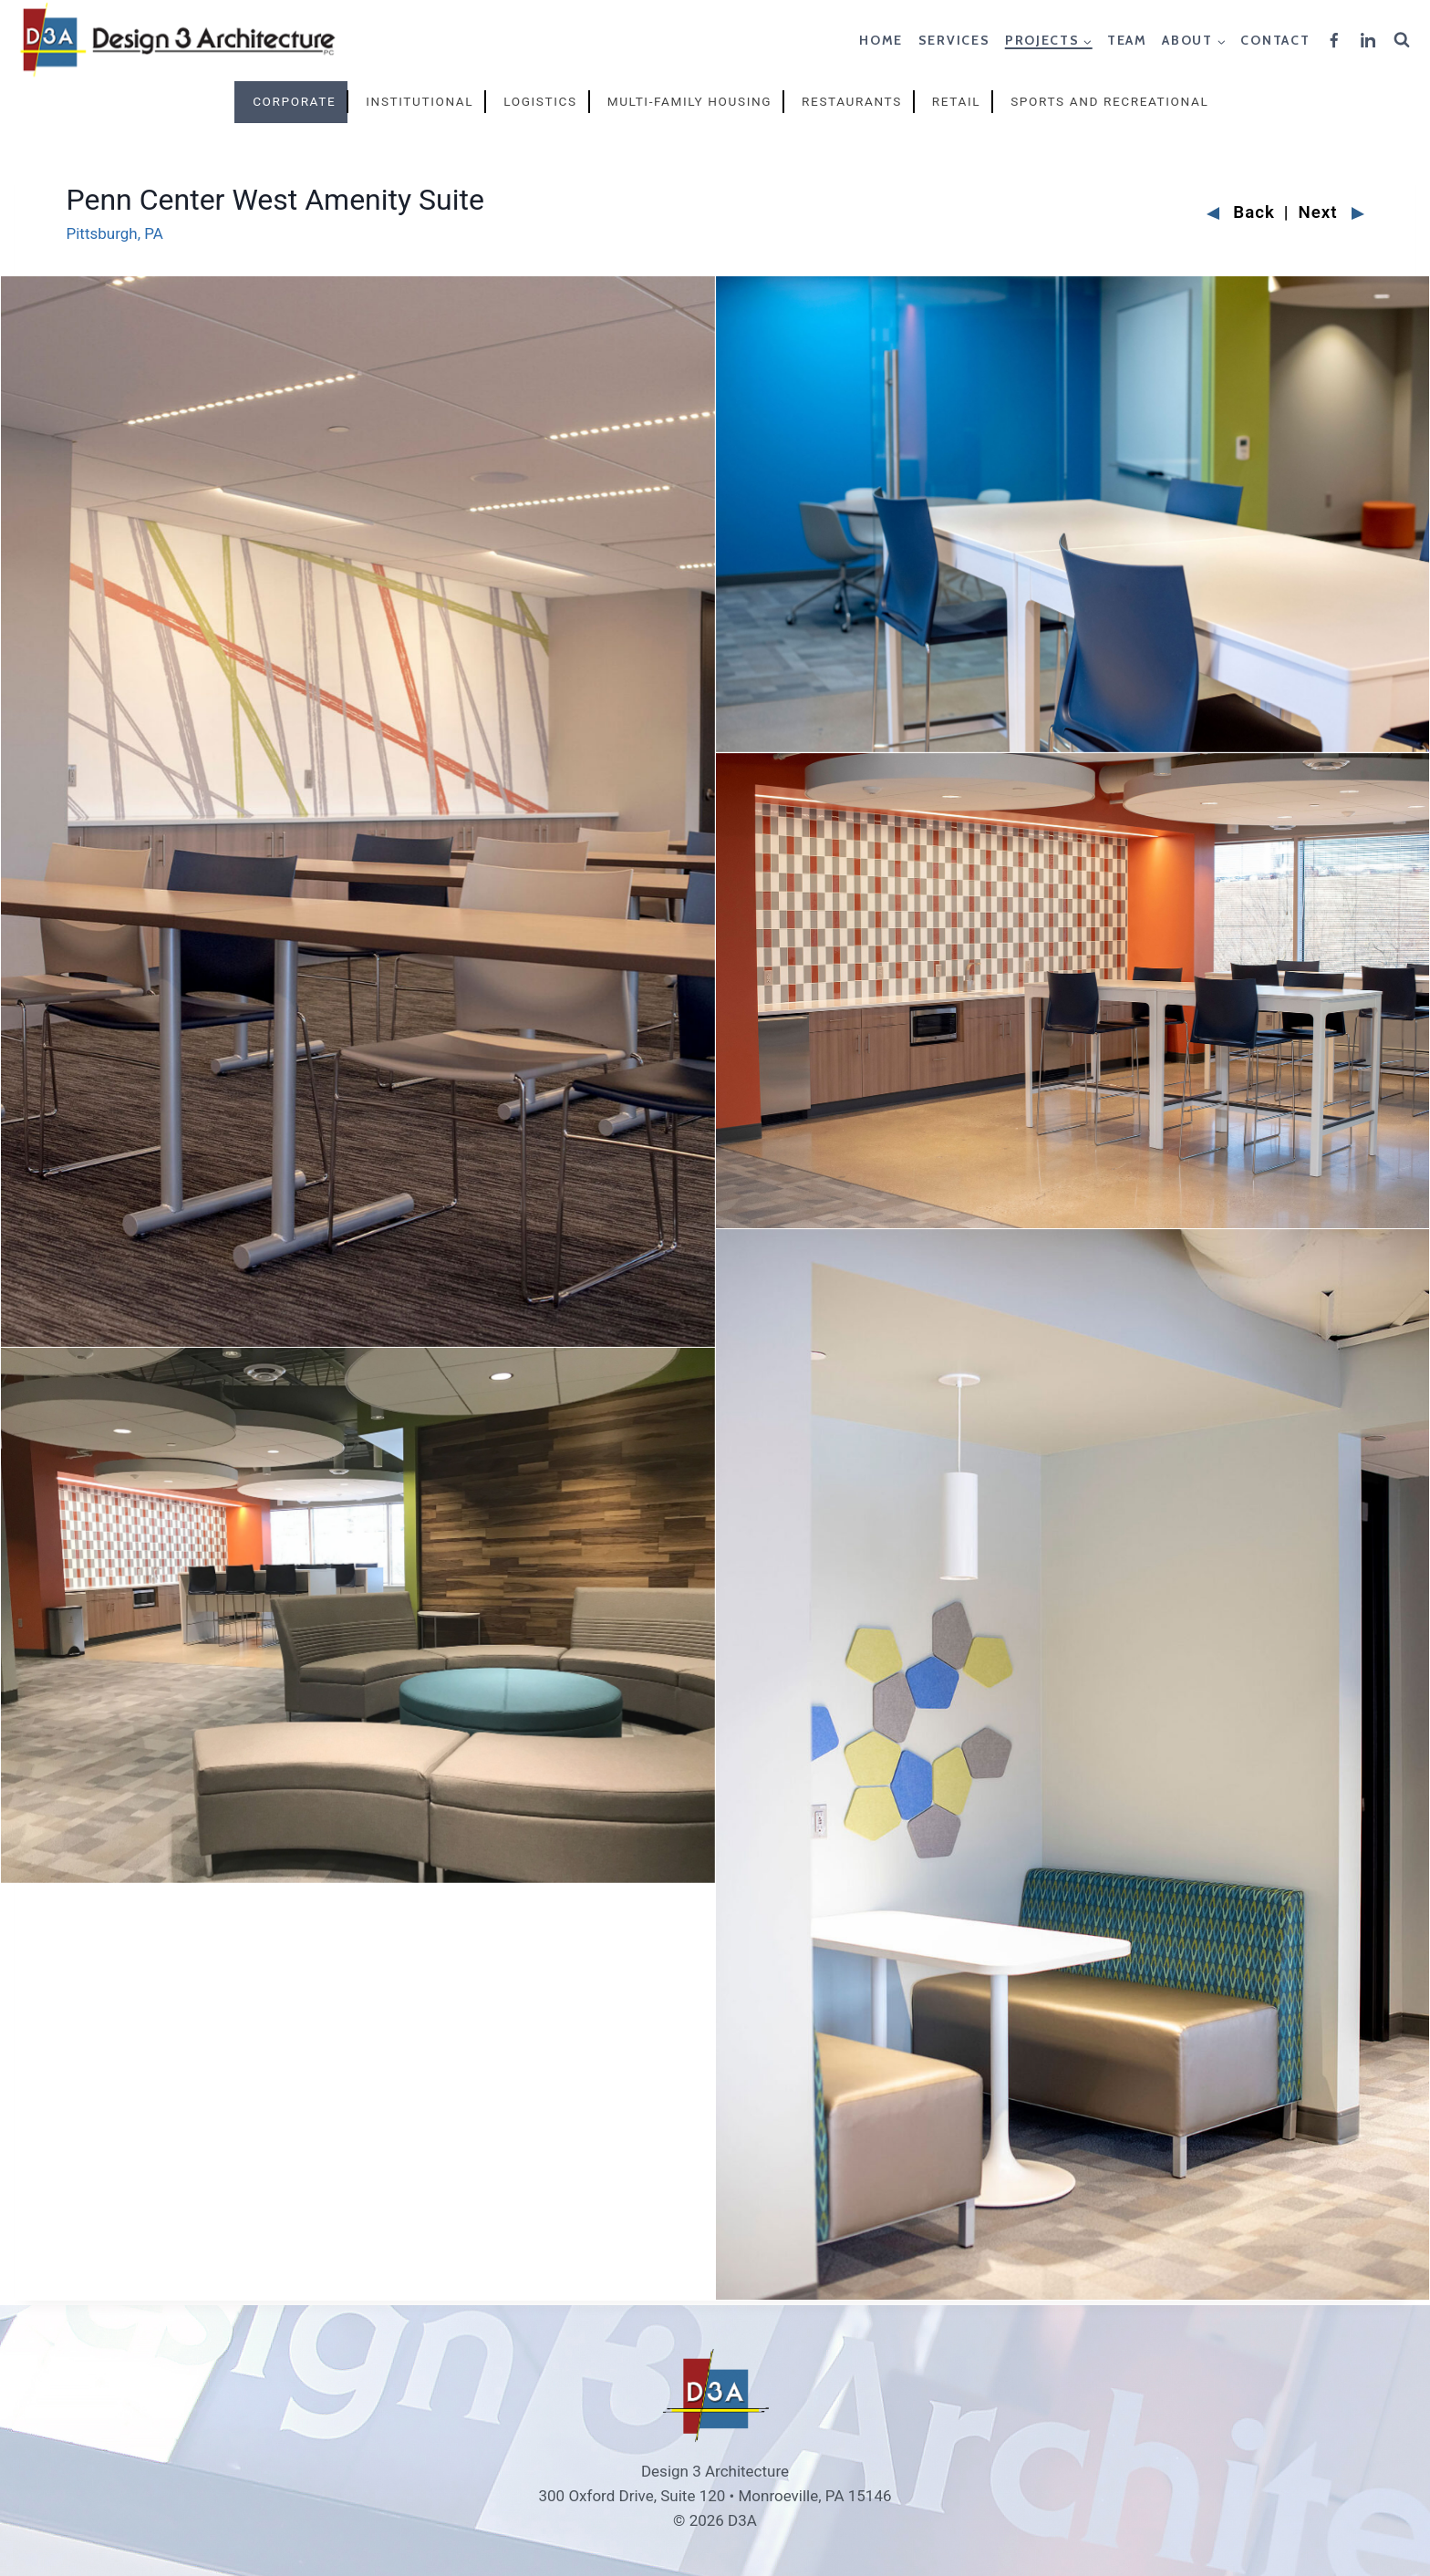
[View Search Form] (1404, 40)
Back (1241, 213)
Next (1331, 213)
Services (954, 40)
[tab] (291, 102)
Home (881, 40)
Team (1127, 40)
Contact (1275, 40)
